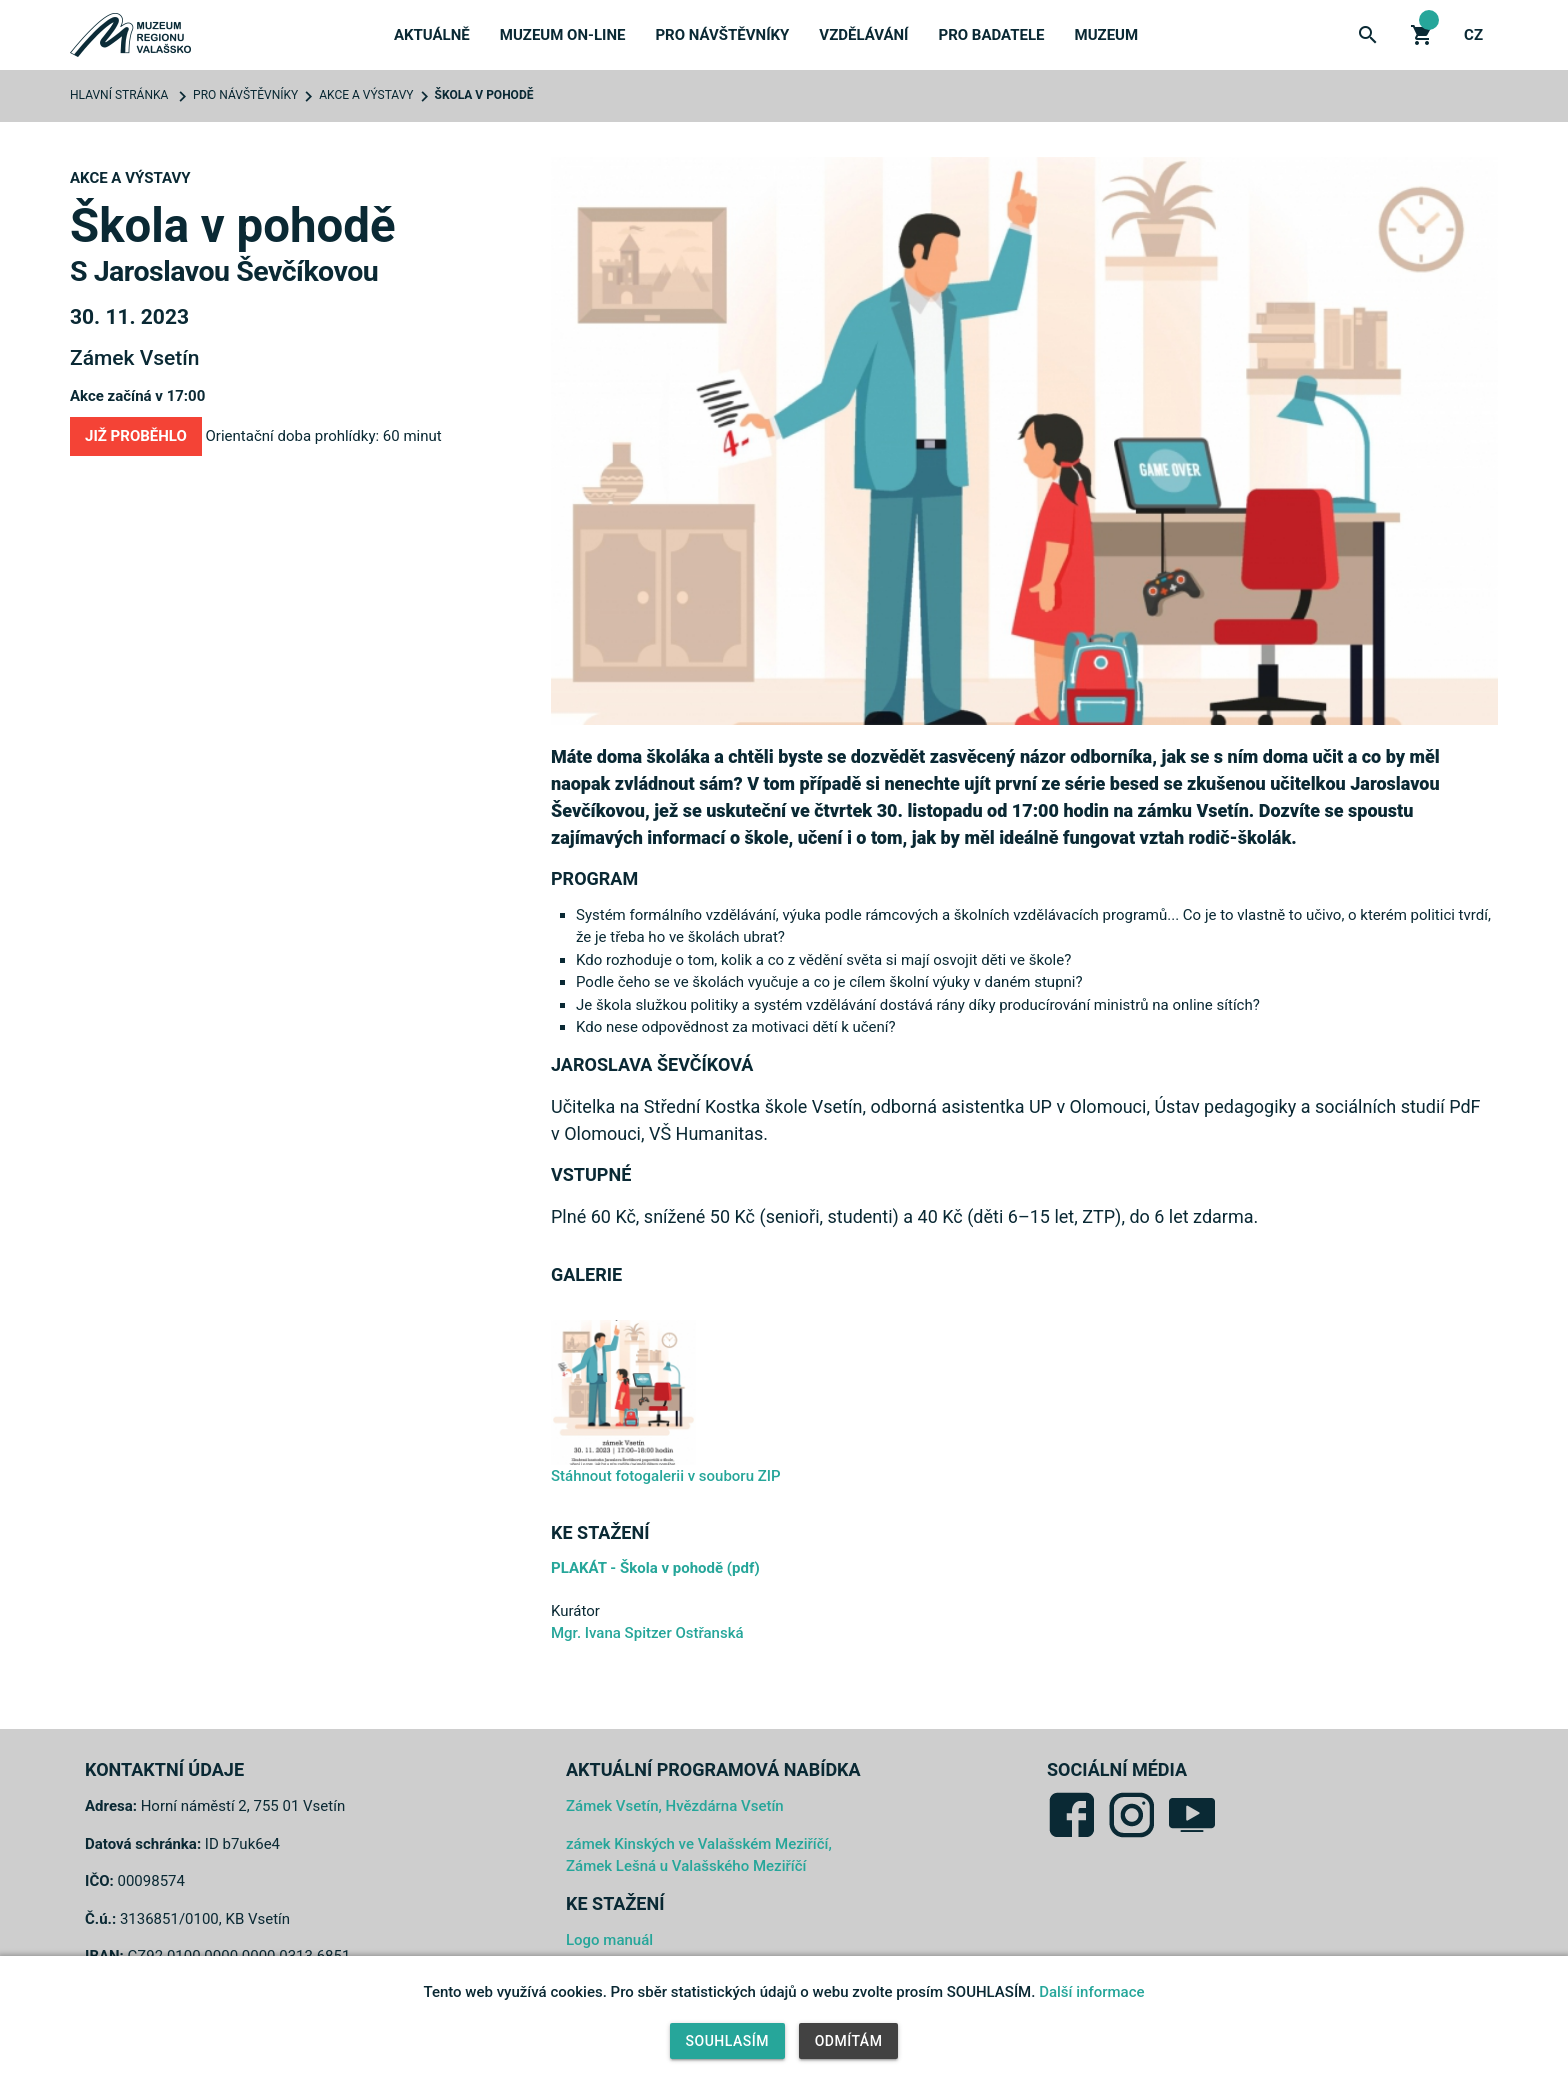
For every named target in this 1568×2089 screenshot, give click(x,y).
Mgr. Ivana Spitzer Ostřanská (647, 1633)
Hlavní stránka (119, 95)
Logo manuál (609, 1940)
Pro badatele (992, 35)
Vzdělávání (863, 35)
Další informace (1091, 1992)
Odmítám (849, 2041)
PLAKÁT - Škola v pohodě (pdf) (655, 1568)
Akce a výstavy (366, 95)
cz (1473, 35)
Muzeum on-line (563, 35)
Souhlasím (727, 2041)
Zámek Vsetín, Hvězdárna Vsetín (675, 1806)
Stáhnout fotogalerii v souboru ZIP (666, 1476)
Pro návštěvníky (722, 35)
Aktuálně (432, 35)
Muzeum (1107, 35)
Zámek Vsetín (134, 358)
